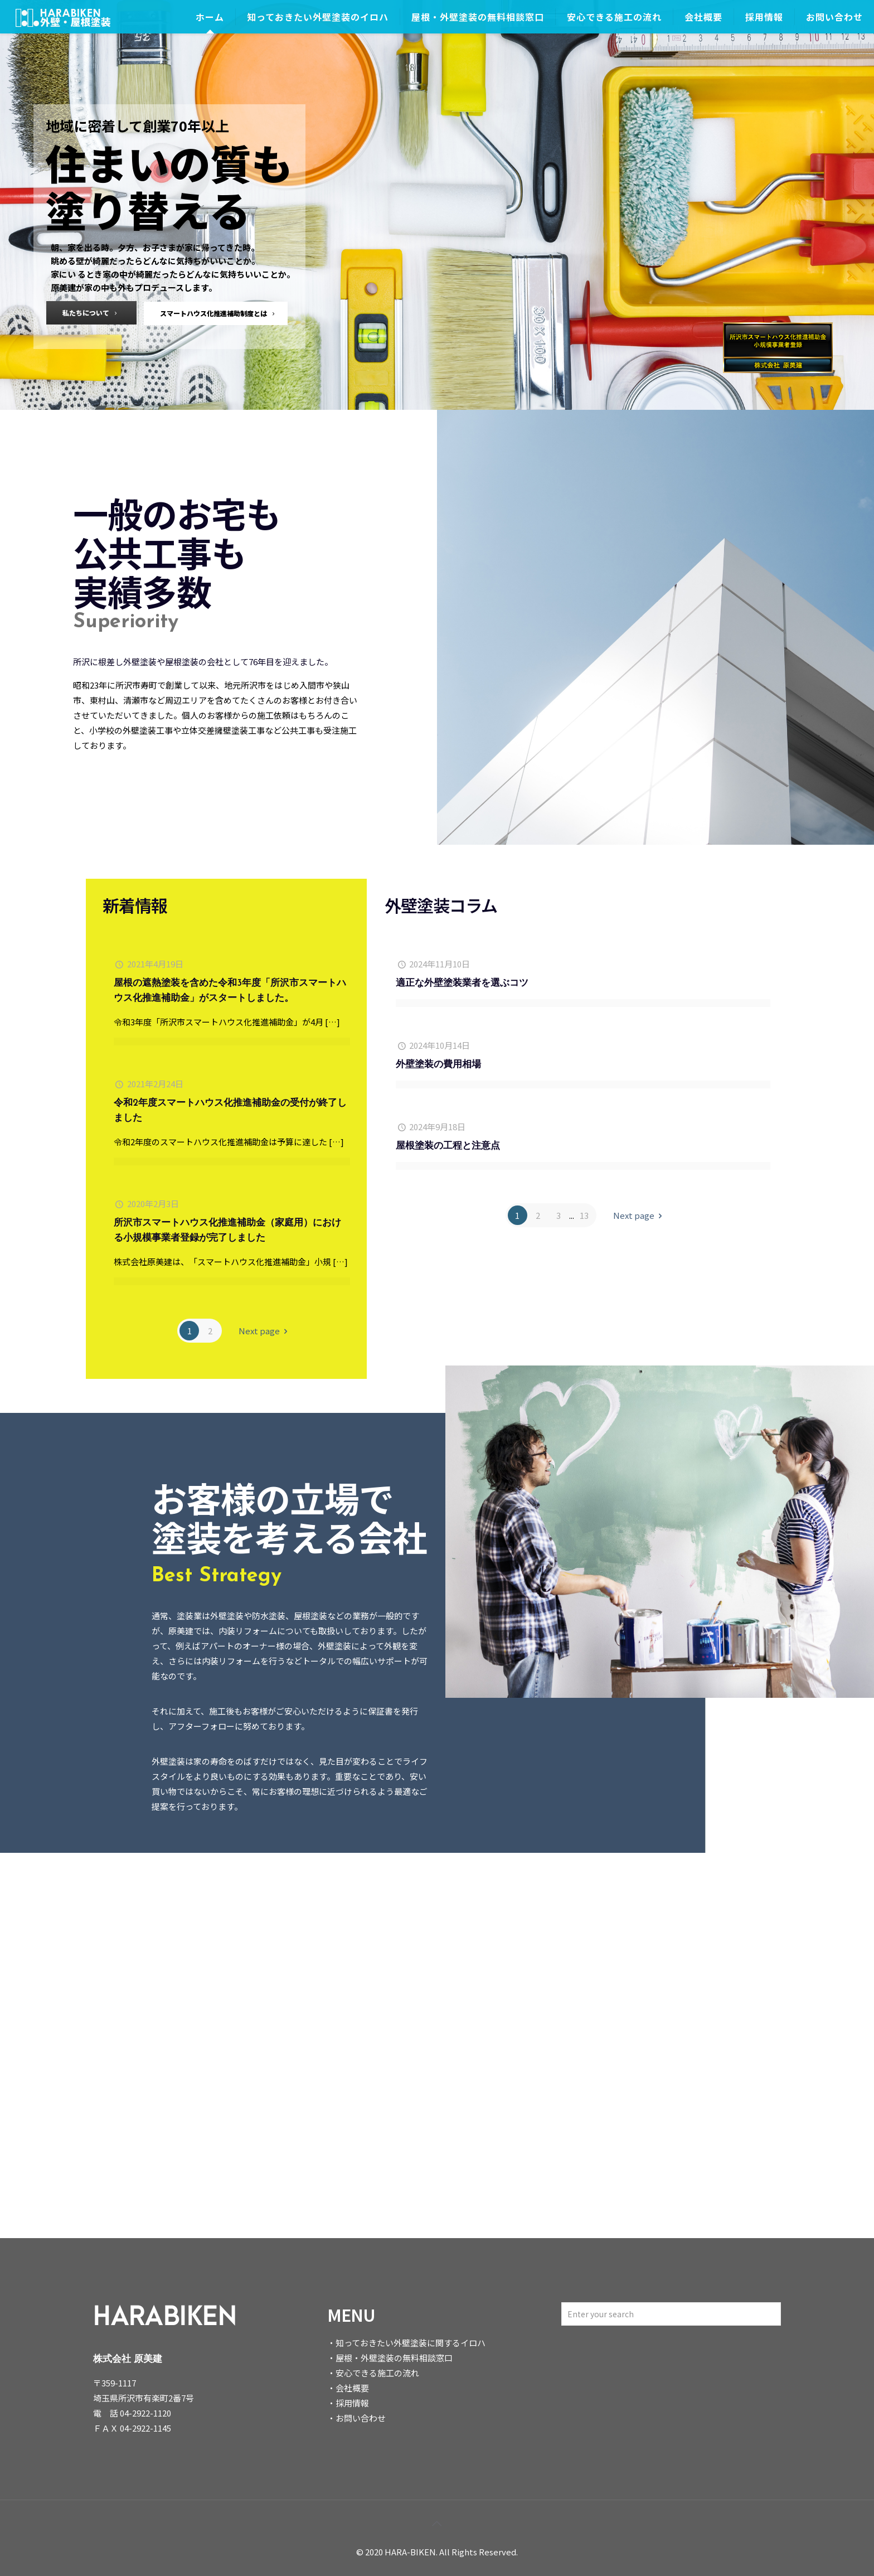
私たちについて (91, 312)
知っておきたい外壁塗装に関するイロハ (410, 2343)
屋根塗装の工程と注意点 (448, 1146)
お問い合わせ (361, 2418)
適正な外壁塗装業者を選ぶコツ (462, 983)
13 (584, 1215)
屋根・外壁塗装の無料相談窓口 (394, 2358)
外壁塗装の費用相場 (438, 1064)
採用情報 (352, 2403)
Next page (265, 1331)
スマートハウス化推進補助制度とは (219, 313)
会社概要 (352, 2388)
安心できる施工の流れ (377, 2373)
